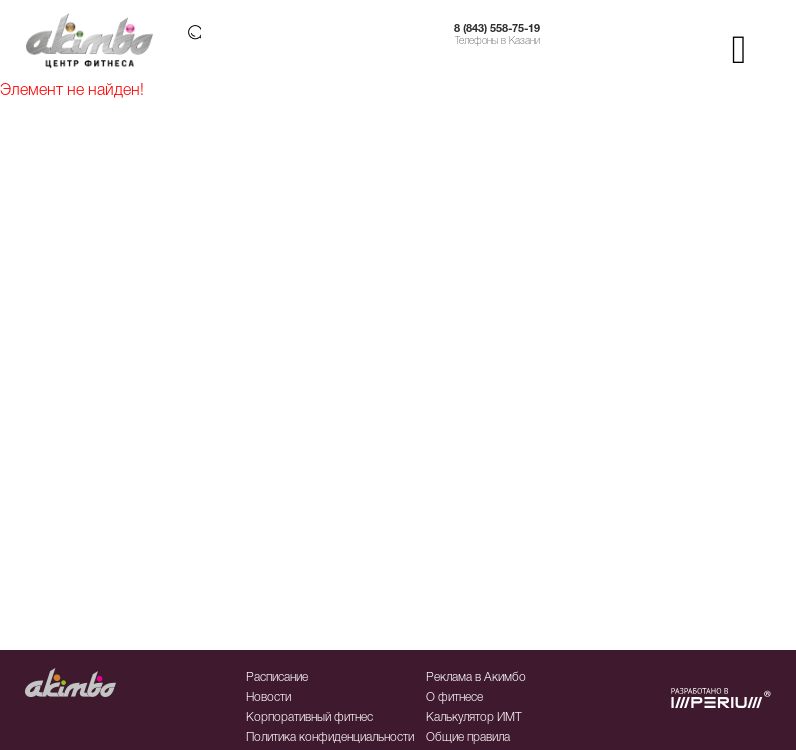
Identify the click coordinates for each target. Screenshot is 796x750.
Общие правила (468, 737)
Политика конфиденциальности (330, 737)
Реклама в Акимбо (476, 677)
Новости (268, 697)
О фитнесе (454, 697)
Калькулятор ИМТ (474, 717)
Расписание (277, 677)
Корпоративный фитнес (309, 717)
